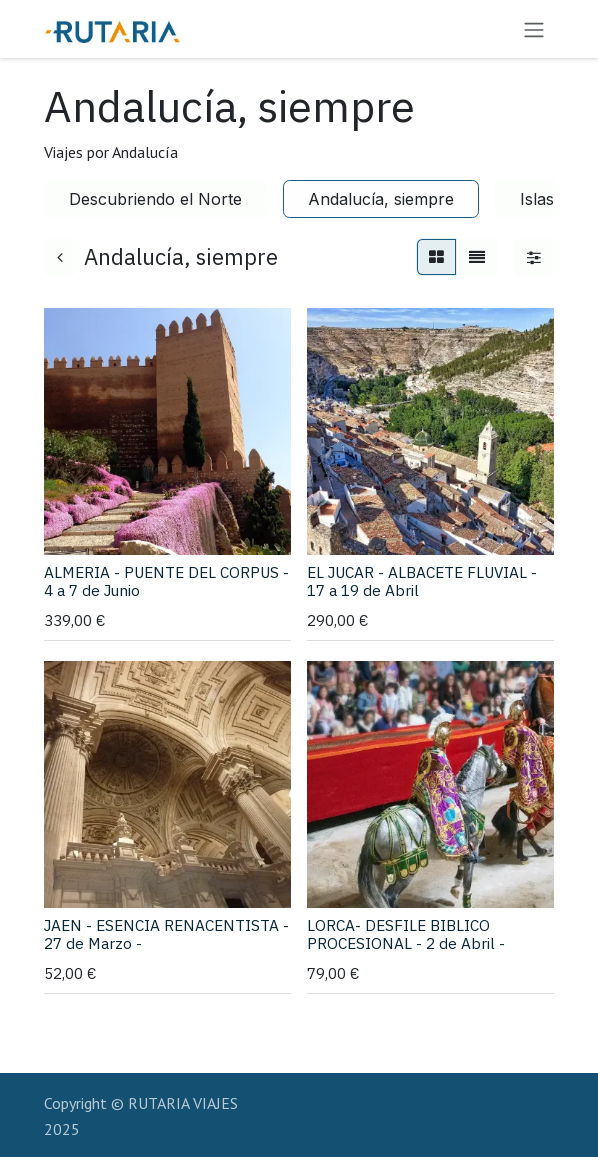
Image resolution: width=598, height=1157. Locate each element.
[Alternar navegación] (534, 29)
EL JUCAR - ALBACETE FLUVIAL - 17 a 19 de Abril (422, 581)
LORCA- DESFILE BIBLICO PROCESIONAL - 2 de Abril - (406, 934)
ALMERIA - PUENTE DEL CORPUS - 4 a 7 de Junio (166, 581)
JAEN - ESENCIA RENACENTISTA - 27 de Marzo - (166, 934)
